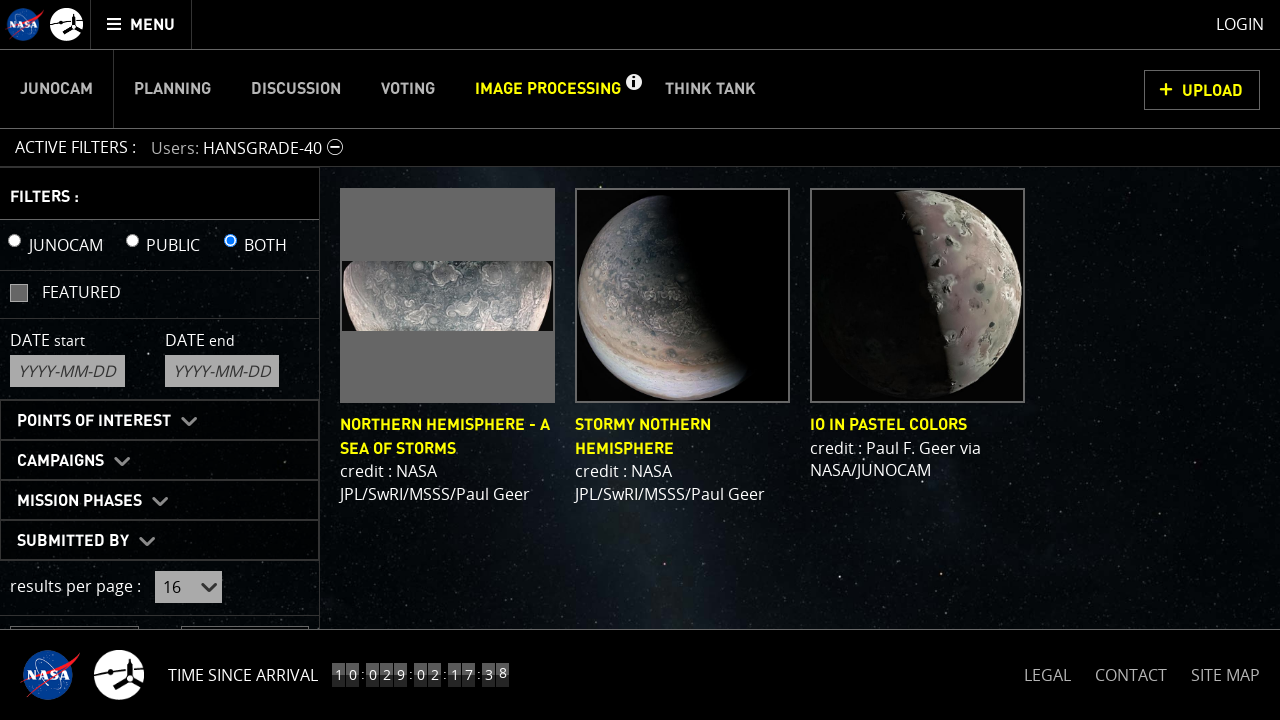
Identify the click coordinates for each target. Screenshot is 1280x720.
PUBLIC (173, 245)
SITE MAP (1225, 675)
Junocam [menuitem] (56, 89)
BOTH (265, 245)
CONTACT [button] (1131, 675)
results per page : (75, 586)
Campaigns (60, 461)
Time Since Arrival (243, 675)
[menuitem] (141, 24)
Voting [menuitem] (408, 89)
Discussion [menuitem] (296, 89)
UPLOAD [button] (1212, 91)
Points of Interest (94, 421)
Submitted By (73, 541)
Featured (81, 292)
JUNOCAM (66, 245)
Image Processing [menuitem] (548, 89)
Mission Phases (79, 501)
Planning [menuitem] (172, 89)
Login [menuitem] (1240, 24)
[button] (633, 89)
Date (47, 340)
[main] (640, 360)
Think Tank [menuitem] (710, 89)
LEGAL (1047, 671)
